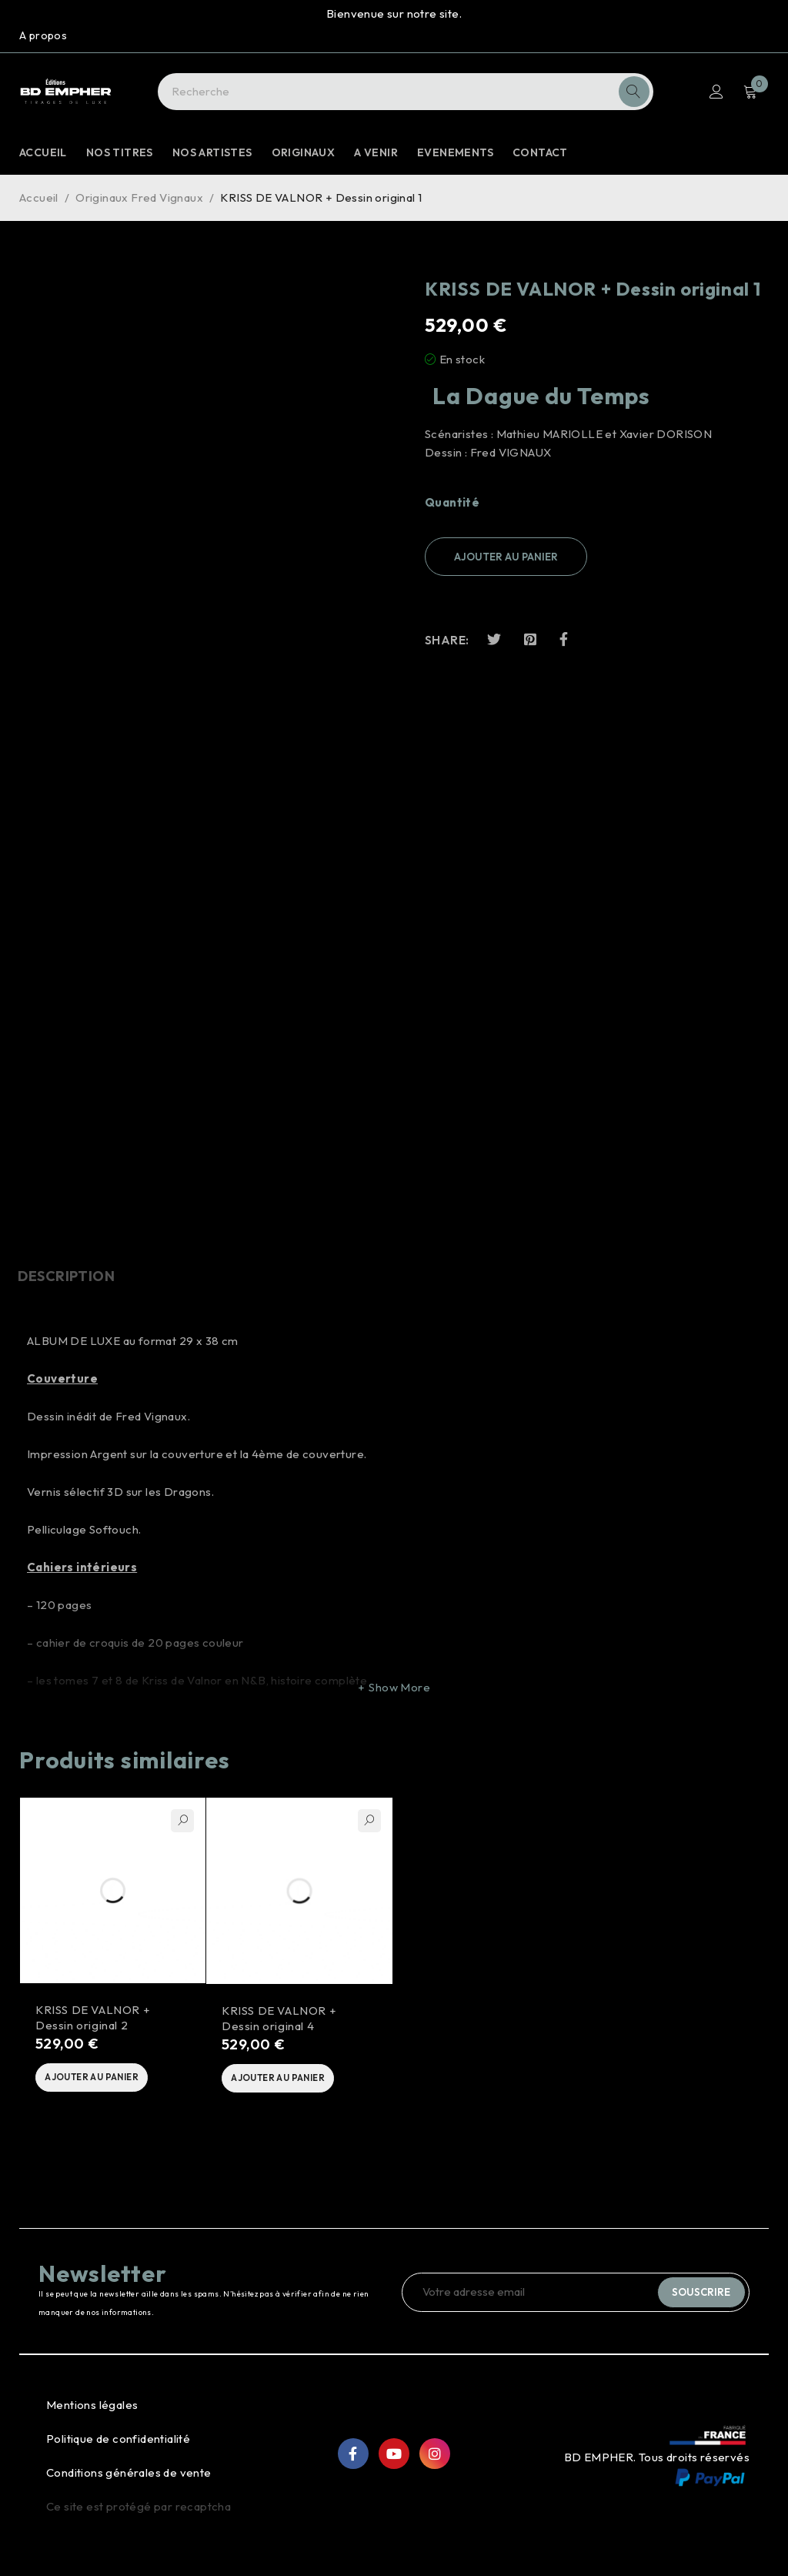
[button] (102, 2081)
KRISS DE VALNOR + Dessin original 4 (279, 2020)
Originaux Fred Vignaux (139, 197)
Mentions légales (92, 2410)
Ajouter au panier (506, 556)
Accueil (38, 197)
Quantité (452, 503)
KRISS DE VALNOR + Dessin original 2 (92, 2019)
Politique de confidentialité (118, 2444)
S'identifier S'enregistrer (716, 92)
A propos (43, 35)
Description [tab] (67, 1276)
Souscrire (700, 2297)
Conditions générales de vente (129, 2478)
